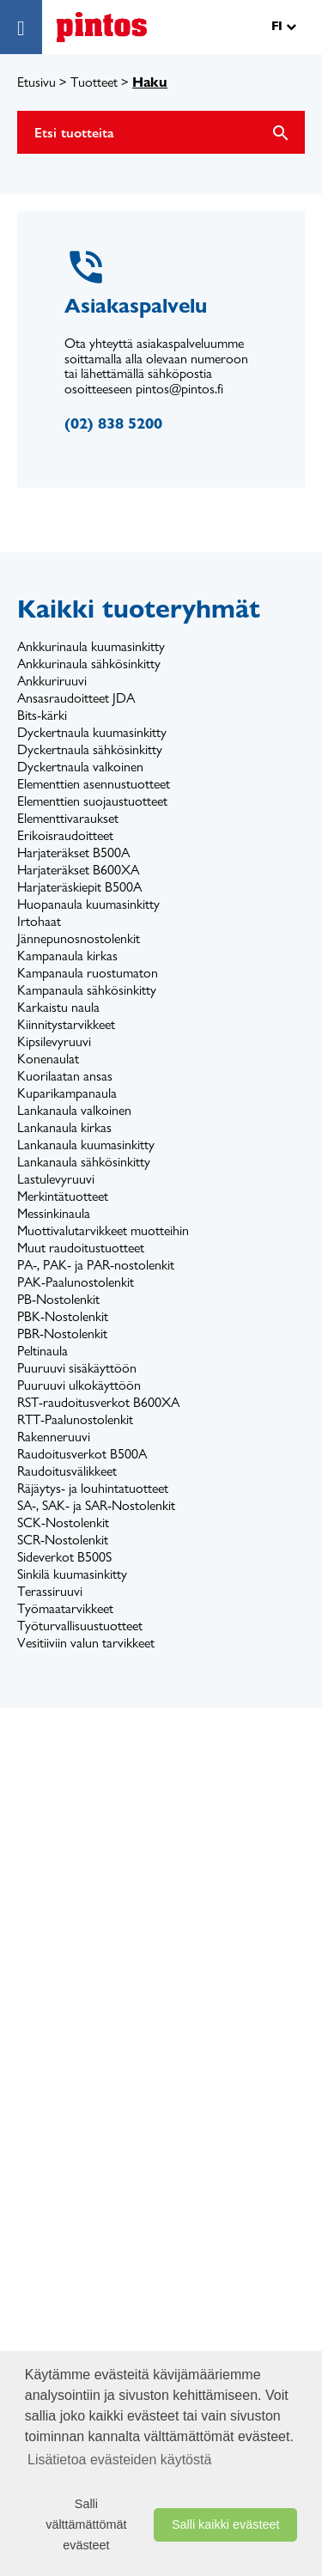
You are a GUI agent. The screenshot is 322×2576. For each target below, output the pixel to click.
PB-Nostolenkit (58, 1299)
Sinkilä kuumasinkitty (72, 1574)
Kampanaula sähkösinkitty (86, 990)
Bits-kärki (42, 715)
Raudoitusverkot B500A (82, 1454)
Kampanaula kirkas (67, 955)
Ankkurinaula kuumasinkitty (91, 646)
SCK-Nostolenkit (63, 1522)
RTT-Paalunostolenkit (75, 1419)
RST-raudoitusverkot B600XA (98, 1402)
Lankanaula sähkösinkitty (83, 1162)
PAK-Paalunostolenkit (75, 1282)
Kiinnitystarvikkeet (66, 1024)
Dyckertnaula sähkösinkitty (89, 749)
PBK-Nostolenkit (62, 1316)
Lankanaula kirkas (64, 1127)
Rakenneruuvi (53, 1436)
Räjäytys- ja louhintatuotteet (92, 1488)
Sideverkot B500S (64, 1557)
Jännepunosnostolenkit (78, 938)
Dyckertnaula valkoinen (80, 766)
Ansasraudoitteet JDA (76, 698)
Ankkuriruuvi (52, 681)
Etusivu (36, 82)
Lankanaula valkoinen (74, 1110)
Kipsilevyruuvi (54, 1041)
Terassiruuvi (49, 1591)
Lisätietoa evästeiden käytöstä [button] (119, 2459)
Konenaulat (48, 1058)
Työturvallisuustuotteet (80, 1625)
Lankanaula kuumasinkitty (86, 1144)
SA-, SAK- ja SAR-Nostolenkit (96, 1505)
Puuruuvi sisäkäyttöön (77, 1368)
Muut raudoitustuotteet (80, 1247)
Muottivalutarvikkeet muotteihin (103, 1230)
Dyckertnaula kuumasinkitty (92, 732)
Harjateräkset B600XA (78, 870)
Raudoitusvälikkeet (67, 1471)
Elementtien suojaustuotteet (92, 801)
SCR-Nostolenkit (62, 1540)
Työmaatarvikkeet (65, 1608)
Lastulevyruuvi (55, 1179)
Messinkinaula (53, 1213)
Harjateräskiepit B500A (79, 887)
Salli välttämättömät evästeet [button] (86, 2524)
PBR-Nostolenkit (62, 1333)
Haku (149, 82)
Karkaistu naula (58, 1007)
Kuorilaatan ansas (64, 1076)
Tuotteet (94, 82)
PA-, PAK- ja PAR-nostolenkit (95, 1265)
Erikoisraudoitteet (65, 835)
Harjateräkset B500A (73, 852)
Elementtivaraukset (67, 818)
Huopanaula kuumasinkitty (88, 904)
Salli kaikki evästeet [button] (226, 2524)
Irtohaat (39, 921)
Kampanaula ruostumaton (87, 973)
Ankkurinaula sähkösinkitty (89, 663)
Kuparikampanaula (67, 1093)
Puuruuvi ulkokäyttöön (79, 1385)
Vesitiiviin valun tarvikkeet (86, 1643)
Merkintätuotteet (62, 1196)
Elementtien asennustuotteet (93, 784)
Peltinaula (42, 1351)
